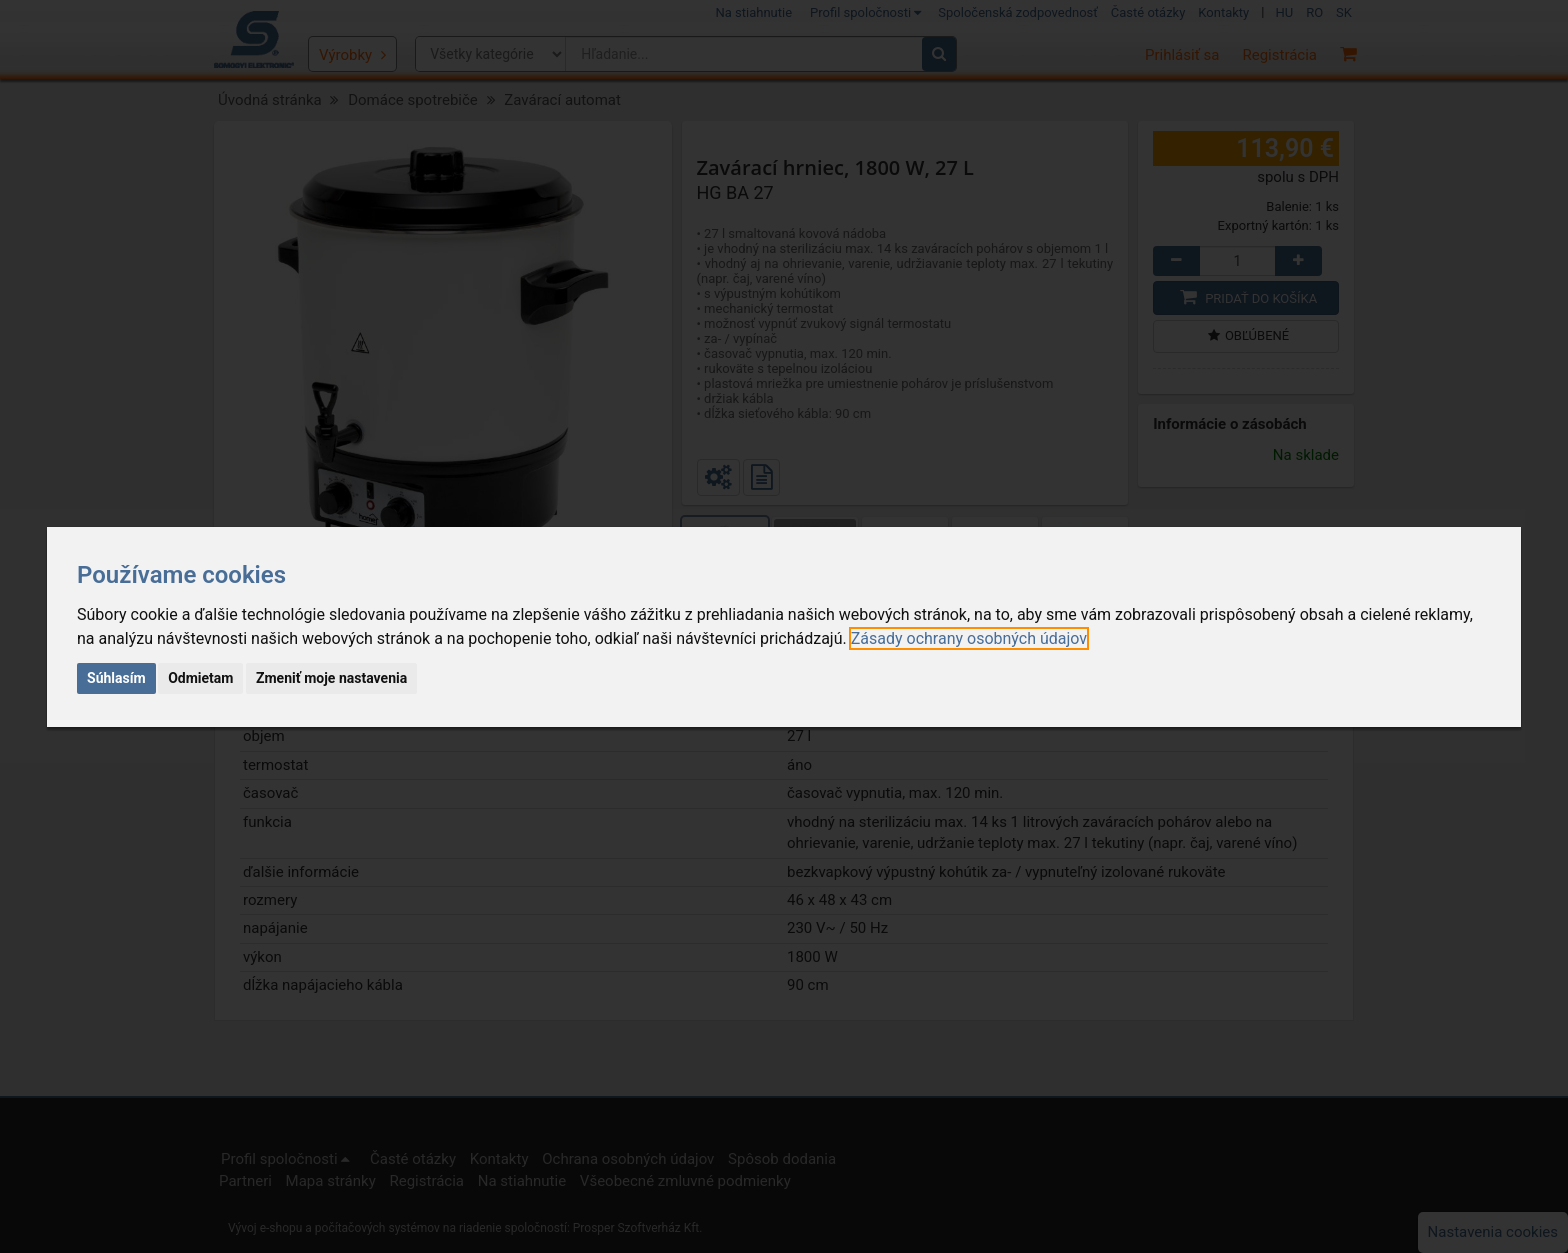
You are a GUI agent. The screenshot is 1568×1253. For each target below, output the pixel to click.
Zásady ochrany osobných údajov (969, 638)
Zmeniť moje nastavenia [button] (331, 678)
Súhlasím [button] (116, 678)
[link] (969, 638)
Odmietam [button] (200, 678)
